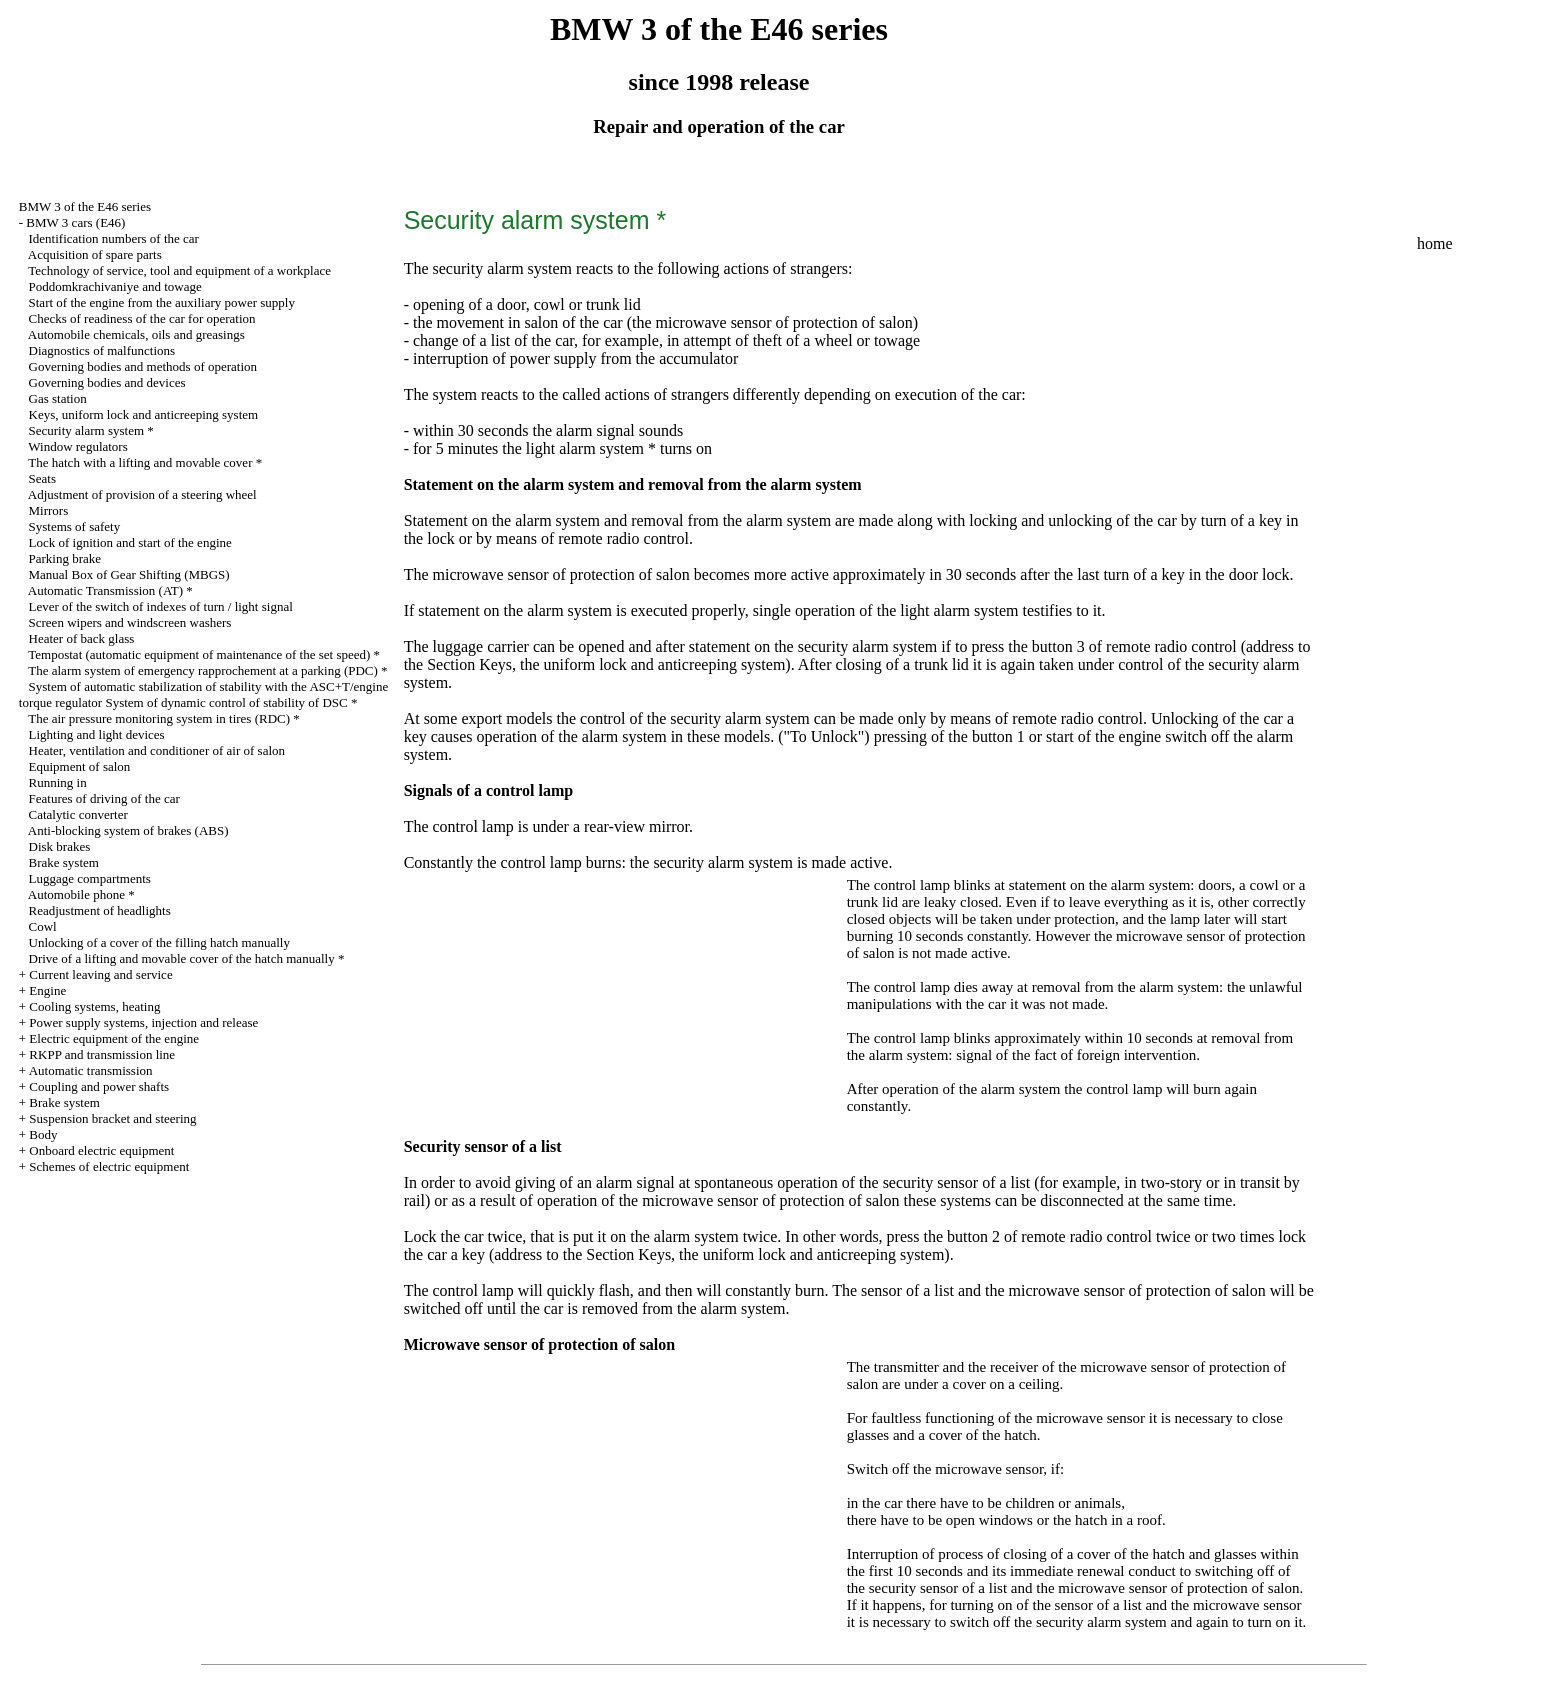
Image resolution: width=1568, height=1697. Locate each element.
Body (43, 1134)
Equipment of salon (80, 766)
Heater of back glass (82, 638)
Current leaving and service (100, 974)
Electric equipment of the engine (114, 1038)
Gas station (58, 398)
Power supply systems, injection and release (143, 1022)
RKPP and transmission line (102, 1054)
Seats (42, 478)
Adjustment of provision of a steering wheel (142, 494)
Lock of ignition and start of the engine (130, 542)
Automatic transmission (91, 1070)
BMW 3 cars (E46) (75, 222)
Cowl (43, 926)
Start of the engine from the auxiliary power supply (162, 302)
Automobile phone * (81, 894)
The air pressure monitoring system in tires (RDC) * (164, 718)
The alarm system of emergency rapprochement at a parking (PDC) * (207, 670)
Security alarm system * (91, 430)
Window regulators (77, 446)
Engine (47, 990)
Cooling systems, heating (94, 1006)
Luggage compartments (90, 878)
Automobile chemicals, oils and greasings (136, 334)
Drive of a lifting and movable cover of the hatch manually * (187, 958)
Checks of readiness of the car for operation (142, 318)
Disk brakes (60, 846)
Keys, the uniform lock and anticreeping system (632, 664)
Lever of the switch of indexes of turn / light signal (161, 606)
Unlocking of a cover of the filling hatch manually (159, 942)
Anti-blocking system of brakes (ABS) (128, 830)
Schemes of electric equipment (109, 1166)
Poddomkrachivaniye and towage (115, 286)
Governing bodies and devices (107, 382)
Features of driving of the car (104, 798)
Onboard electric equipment (101, 1150)
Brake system (64, 862)
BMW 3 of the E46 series (85, 206)
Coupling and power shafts (99, 1086)
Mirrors (49, 510)
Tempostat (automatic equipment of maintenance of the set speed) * (204, 654)
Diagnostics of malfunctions (102, 350)
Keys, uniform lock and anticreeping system (144, 414)
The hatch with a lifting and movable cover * (145, 462)
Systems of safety (75, 526)
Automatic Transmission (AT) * (110, 590)
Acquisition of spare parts (95, 254)
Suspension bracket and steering (112, 1118)
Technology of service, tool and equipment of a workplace (179, 270)
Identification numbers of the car (114, 238)
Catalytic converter (78, 814)
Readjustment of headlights (100, 910)
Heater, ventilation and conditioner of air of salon (157, 750)
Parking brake (65, 558)
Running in (58, 782)
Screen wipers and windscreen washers (130, 622)
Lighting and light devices (97, 734)
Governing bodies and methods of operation (143, 366)
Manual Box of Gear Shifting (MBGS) (129, 574)
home (1435, 243)
